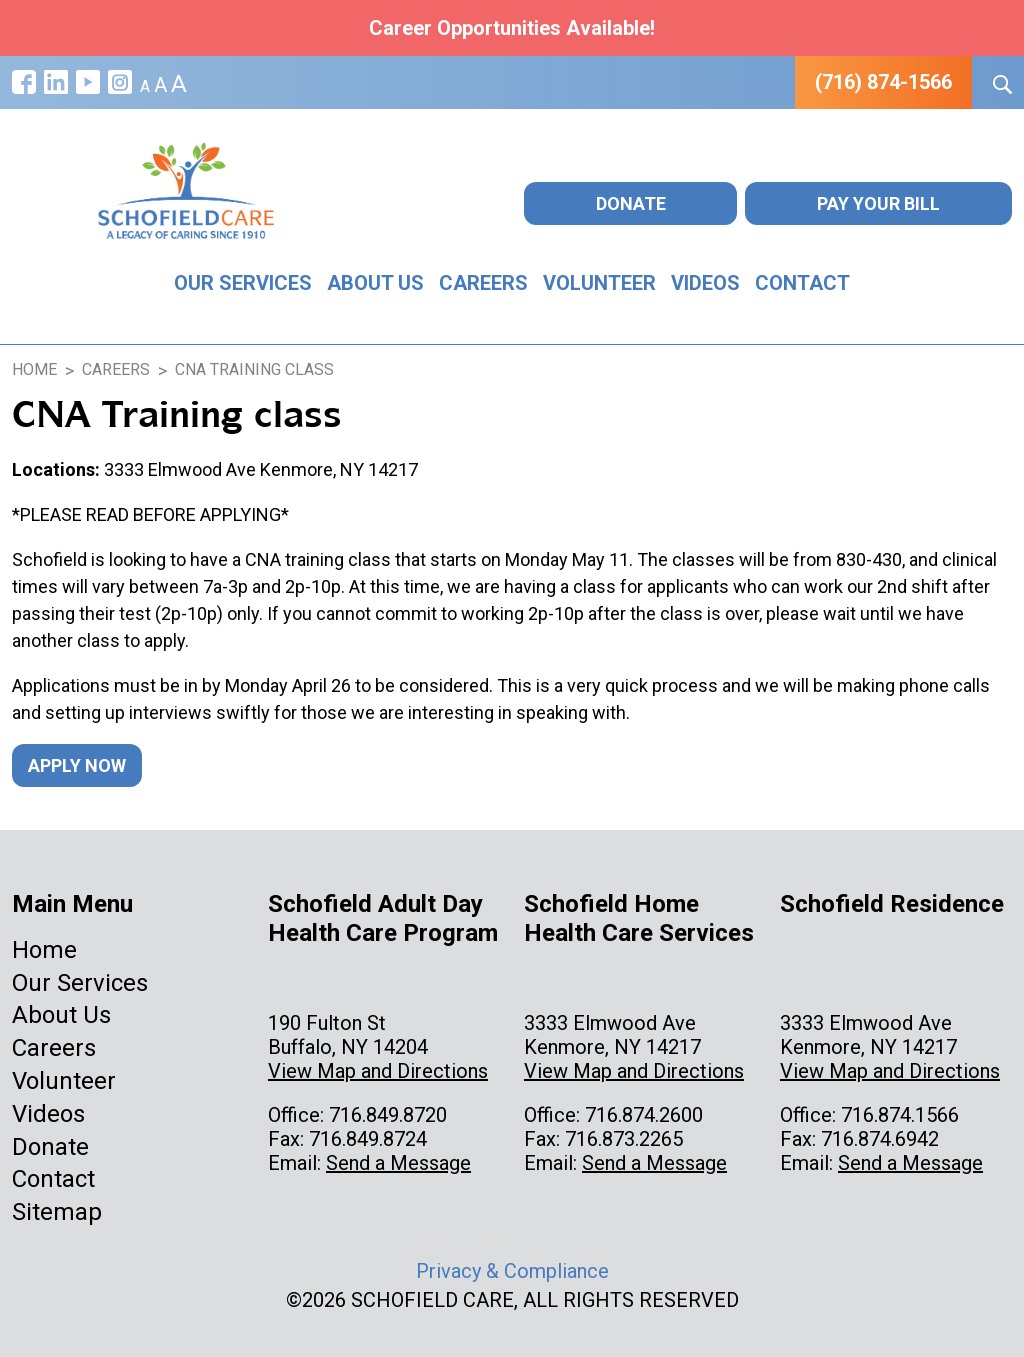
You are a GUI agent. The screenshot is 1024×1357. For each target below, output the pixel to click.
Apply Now (77, 765)
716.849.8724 (368, 1139)
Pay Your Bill (878, 203)
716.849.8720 (388, 1115)
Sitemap (57, 1212)
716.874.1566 (900, 1115)
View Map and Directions (378, 1071)
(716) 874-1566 (883, 82)
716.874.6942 (880, 1139)
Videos (705, 283)
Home (44, 950)
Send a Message (398, 1163)
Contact (802, 283)
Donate (631, 203)
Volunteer (599, 283)
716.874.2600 (644, 1115)
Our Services (243, 283)
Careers (483, 283)
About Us (375, 283)
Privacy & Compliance (512, 1271)
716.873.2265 (624, 1139)
